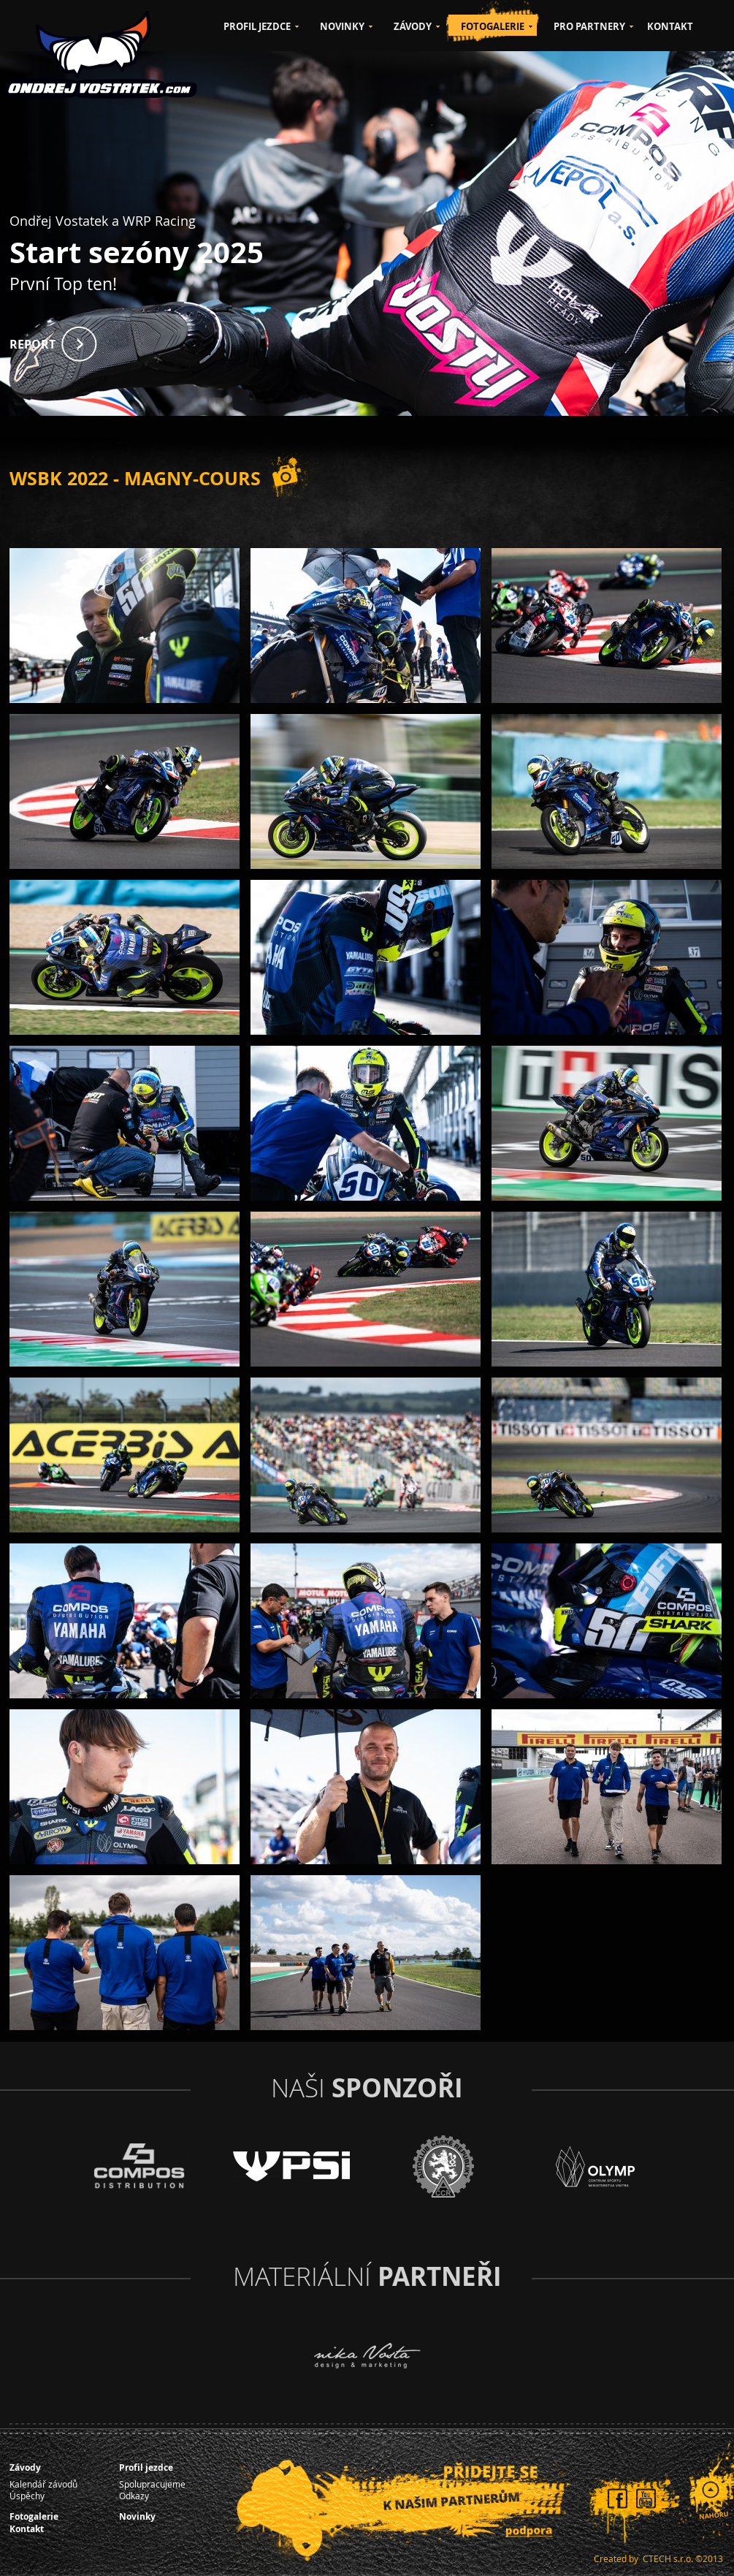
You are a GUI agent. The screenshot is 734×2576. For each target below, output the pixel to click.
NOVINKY (342, 26)
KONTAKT (670, 26)
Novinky (137, 2516)
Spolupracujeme (152, 2484)
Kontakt (26, 2529)
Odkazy (134, 2495)
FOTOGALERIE (492, 26)
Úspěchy (27, 2495)
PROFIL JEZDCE (257, 26)
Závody (25, 2467)
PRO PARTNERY (589, 26)
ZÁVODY (413, 26)
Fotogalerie (33, 2516)
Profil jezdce (146, 2467)
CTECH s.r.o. (668, 2558)
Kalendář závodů (43, 2484)
